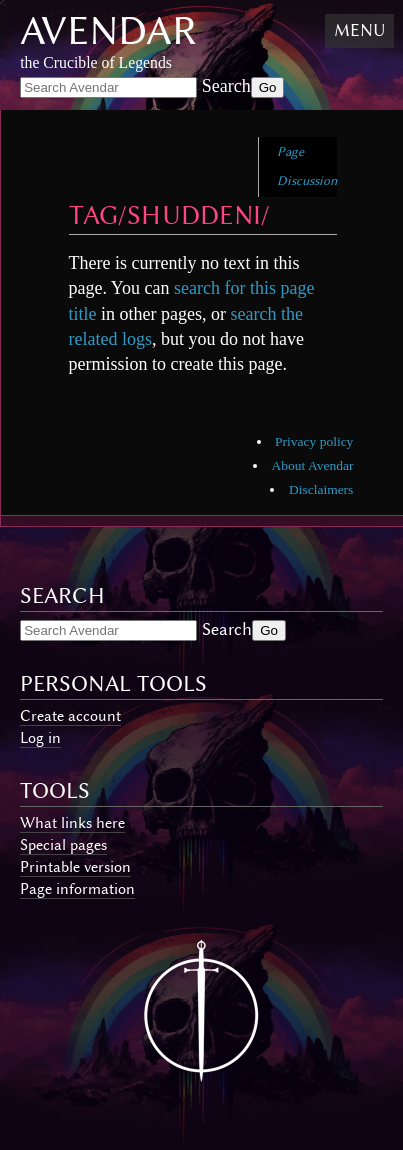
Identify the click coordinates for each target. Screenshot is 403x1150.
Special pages (63, 845)
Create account (70, 716)
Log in (40, 738)
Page (290, 151)
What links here (72, 823)
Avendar (108, 30)
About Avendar (313, 465)
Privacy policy (314, 441)
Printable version (75, 867)
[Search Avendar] (108, 87)
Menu (359, 30)
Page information (77, 889)
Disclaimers (321, 489)
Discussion (307, 180)
